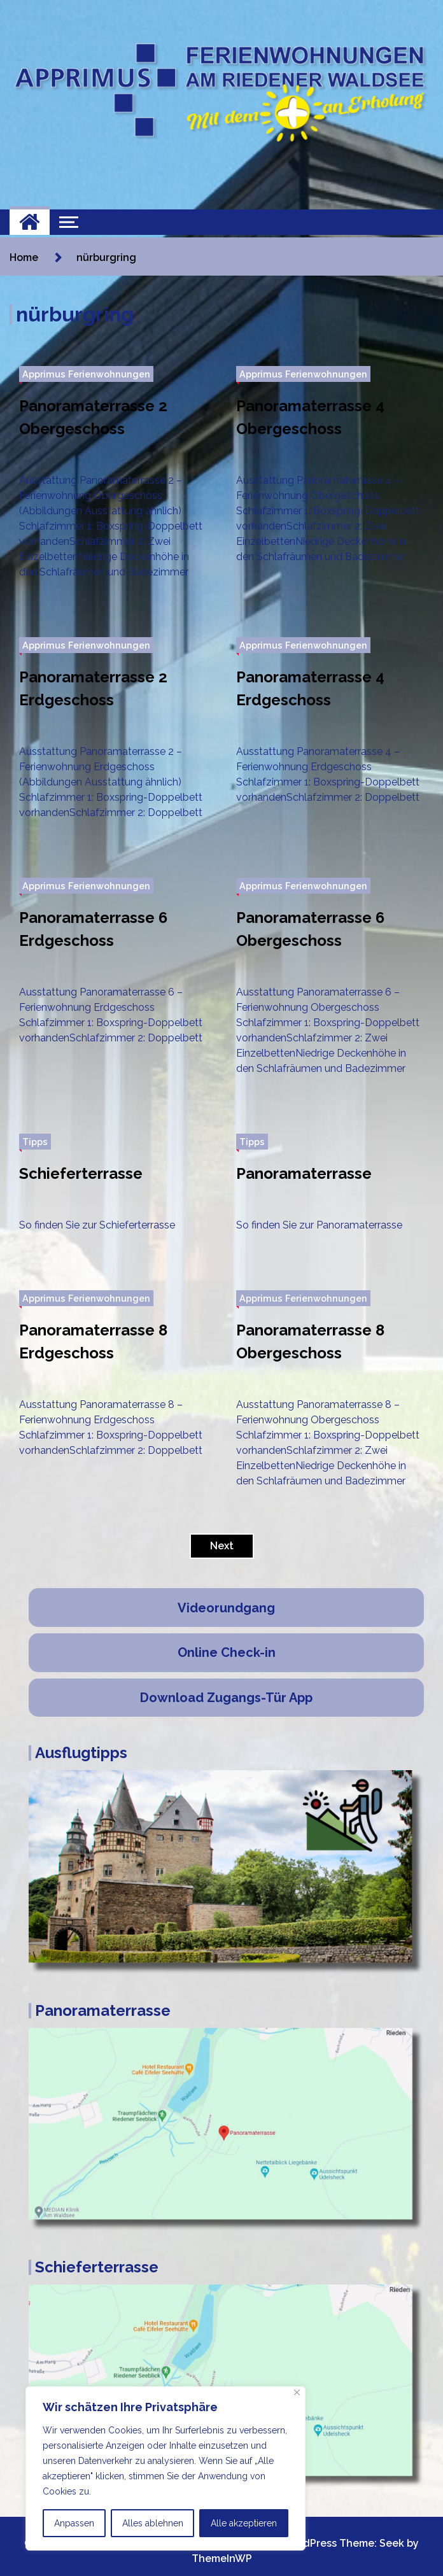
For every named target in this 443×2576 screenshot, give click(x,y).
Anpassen (74, 2523)
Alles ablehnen (152, 2523)
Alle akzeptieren (244, 2523)
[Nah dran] (297, 2392)
